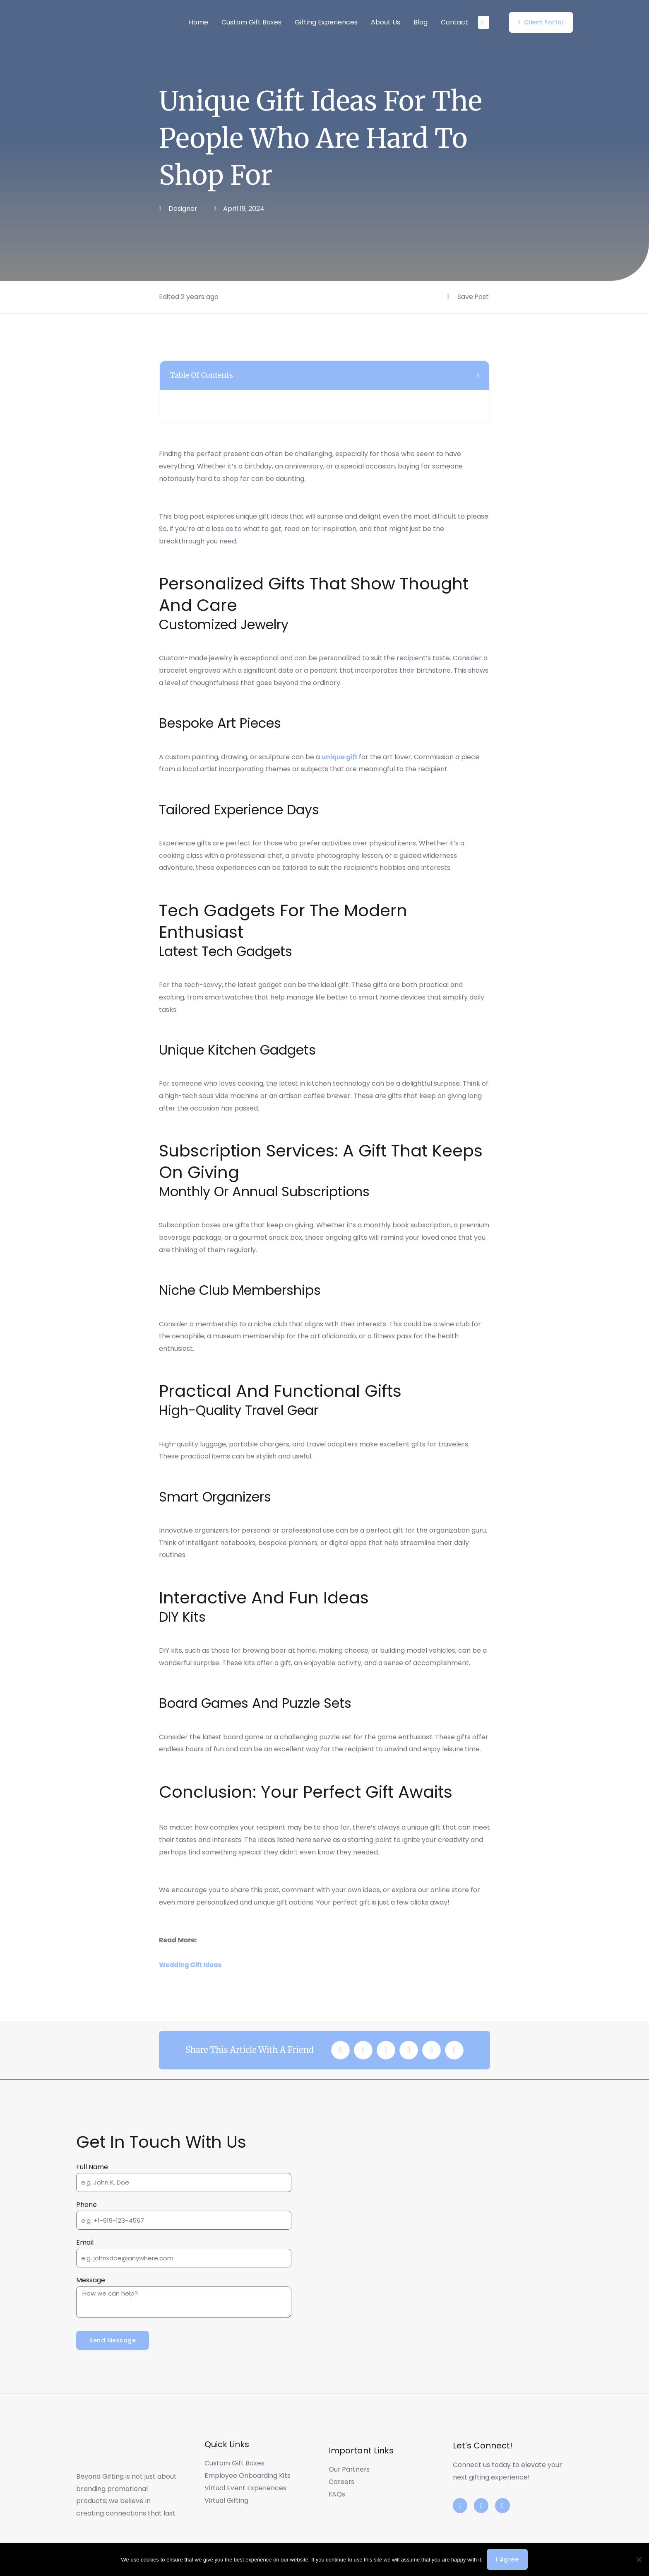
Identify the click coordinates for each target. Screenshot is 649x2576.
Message (90, 2280)
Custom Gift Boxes (251, 22)
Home (198, 22)
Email (85, 2242)
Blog (420, 22)
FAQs (337, 2494)
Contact (454, 22)
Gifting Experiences (326, 22)
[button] (478, 375)
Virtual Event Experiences (245, 2488)
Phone (86, 2204)
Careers (342, 2482)
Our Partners (350, 2469)
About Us (385, 22)
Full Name (92, 2166)
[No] (639, 2559)
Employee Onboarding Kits (247, 2476)
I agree (507, 2559)
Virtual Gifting (226, 2500)
